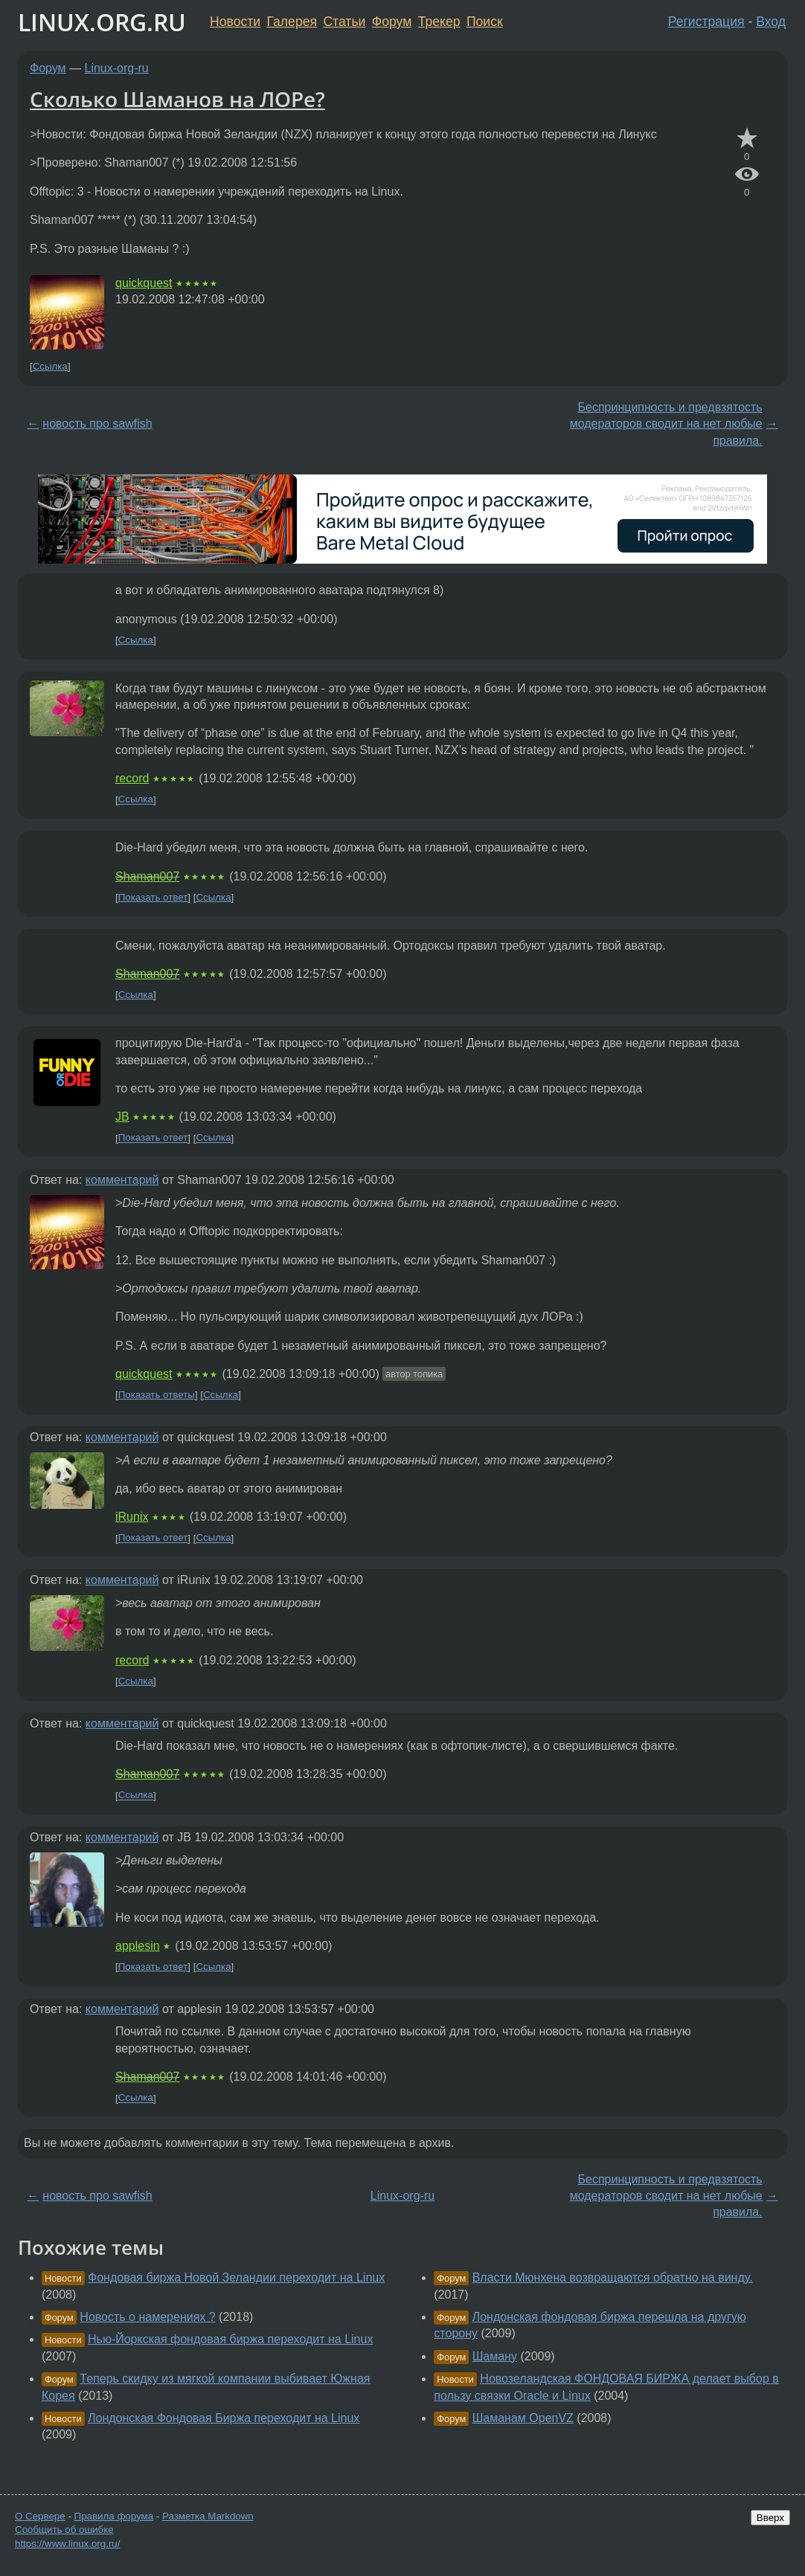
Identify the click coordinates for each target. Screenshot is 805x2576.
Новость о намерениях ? (147, 2317)
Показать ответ (153, 897)
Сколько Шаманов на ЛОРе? (177, 99)
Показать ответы (156, 1394)
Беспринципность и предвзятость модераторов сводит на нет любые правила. (666, 424)
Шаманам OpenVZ (523, 2418)
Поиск (484, 21)
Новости (235, 21)
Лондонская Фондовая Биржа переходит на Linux (223, 2418)
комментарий (122, 1179)
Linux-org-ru (117, 68)
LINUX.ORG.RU (102, 22)
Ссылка (50, 366)
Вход (771, 21)
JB (122, 1116)
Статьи (344, 21)
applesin (137, 1945)
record (132, 778)
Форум (391, 21)
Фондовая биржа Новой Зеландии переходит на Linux (236, 2277)
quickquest (144, 283)
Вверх (770, 2517)
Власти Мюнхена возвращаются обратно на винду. (612, 2277)
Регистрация (706, 21)
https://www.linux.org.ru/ (67, 2543)
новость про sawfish (97, 423)
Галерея (292, 21)
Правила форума (114, 2516)
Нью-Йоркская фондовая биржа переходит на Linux (230, 2339)
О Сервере (40, 2516)
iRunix (131, 1516)
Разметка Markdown (208, 2516)
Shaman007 (147, 876)
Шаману (494, 2356)
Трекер (439, 21)
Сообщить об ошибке (64, 2529)
